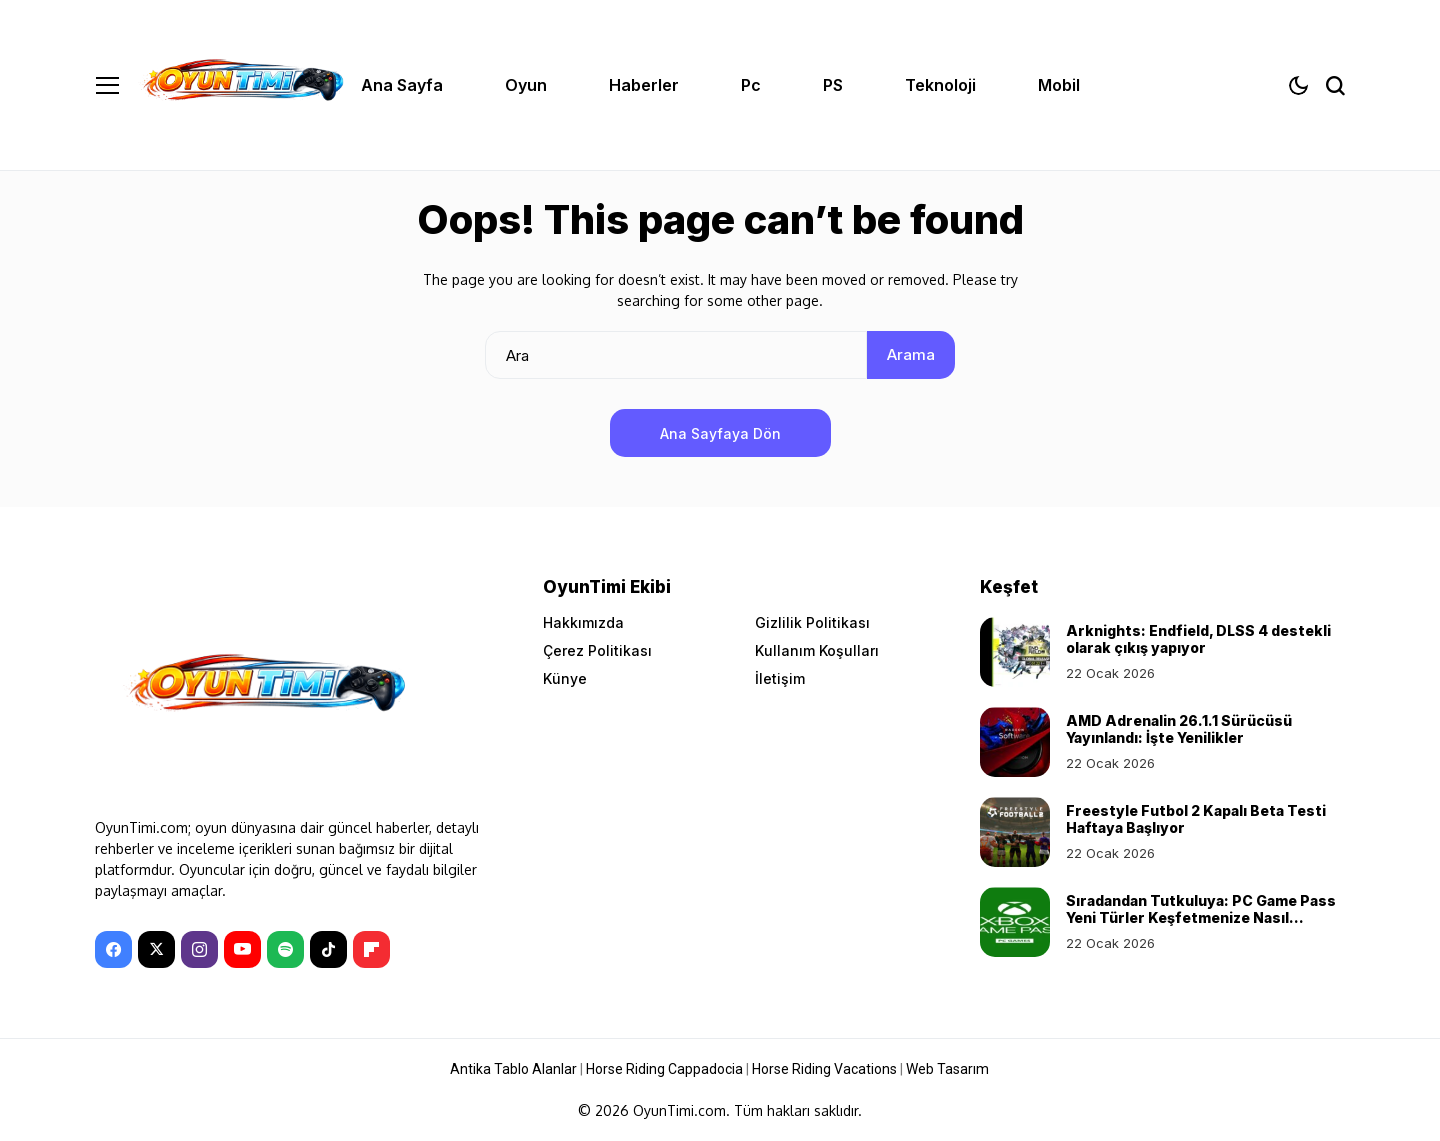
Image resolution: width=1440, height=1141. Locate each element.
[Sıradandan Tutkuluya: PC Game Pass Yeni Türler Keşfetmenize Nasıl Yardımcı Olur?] (1015, 922)
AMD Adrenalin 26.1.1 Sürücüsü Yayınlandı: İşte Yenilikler (1179, 729)
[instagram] (199, 949)
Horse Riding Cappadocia (664, 1069)
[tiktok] (328, 949)
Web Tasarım (947, 1069)
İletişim (780, 678)
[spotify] (285, 949)
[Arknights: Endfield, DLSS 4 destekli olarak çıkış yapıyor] (1015, 652)
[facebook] (113, 949)
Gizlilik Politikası (812, 622)
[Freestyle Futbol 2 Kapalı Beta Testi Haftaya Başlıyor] (1015, 832)
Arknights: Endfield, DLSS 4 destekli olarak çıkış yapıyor (1198, 639)
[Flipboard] (371, 949)
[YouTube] (242, 949)
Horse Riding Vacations (824, 1069)
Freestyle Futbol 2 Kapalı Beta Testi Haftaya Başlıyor (1196, 819)
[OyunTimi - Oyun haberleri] (240, 84)
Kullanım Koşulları (817, 650)
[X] (156, 949)
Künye (565, 678)
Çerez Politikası (597, 650)
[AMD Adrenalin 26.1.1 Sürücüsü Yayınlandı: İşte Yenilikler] (1015, 742)
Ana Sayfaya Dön (720, 433)
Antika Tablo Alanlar (513, 1069)
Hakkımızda (583, 622)
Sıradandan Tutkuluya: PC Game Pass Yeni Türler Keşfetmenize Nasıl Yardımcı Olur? (1201, 917)
